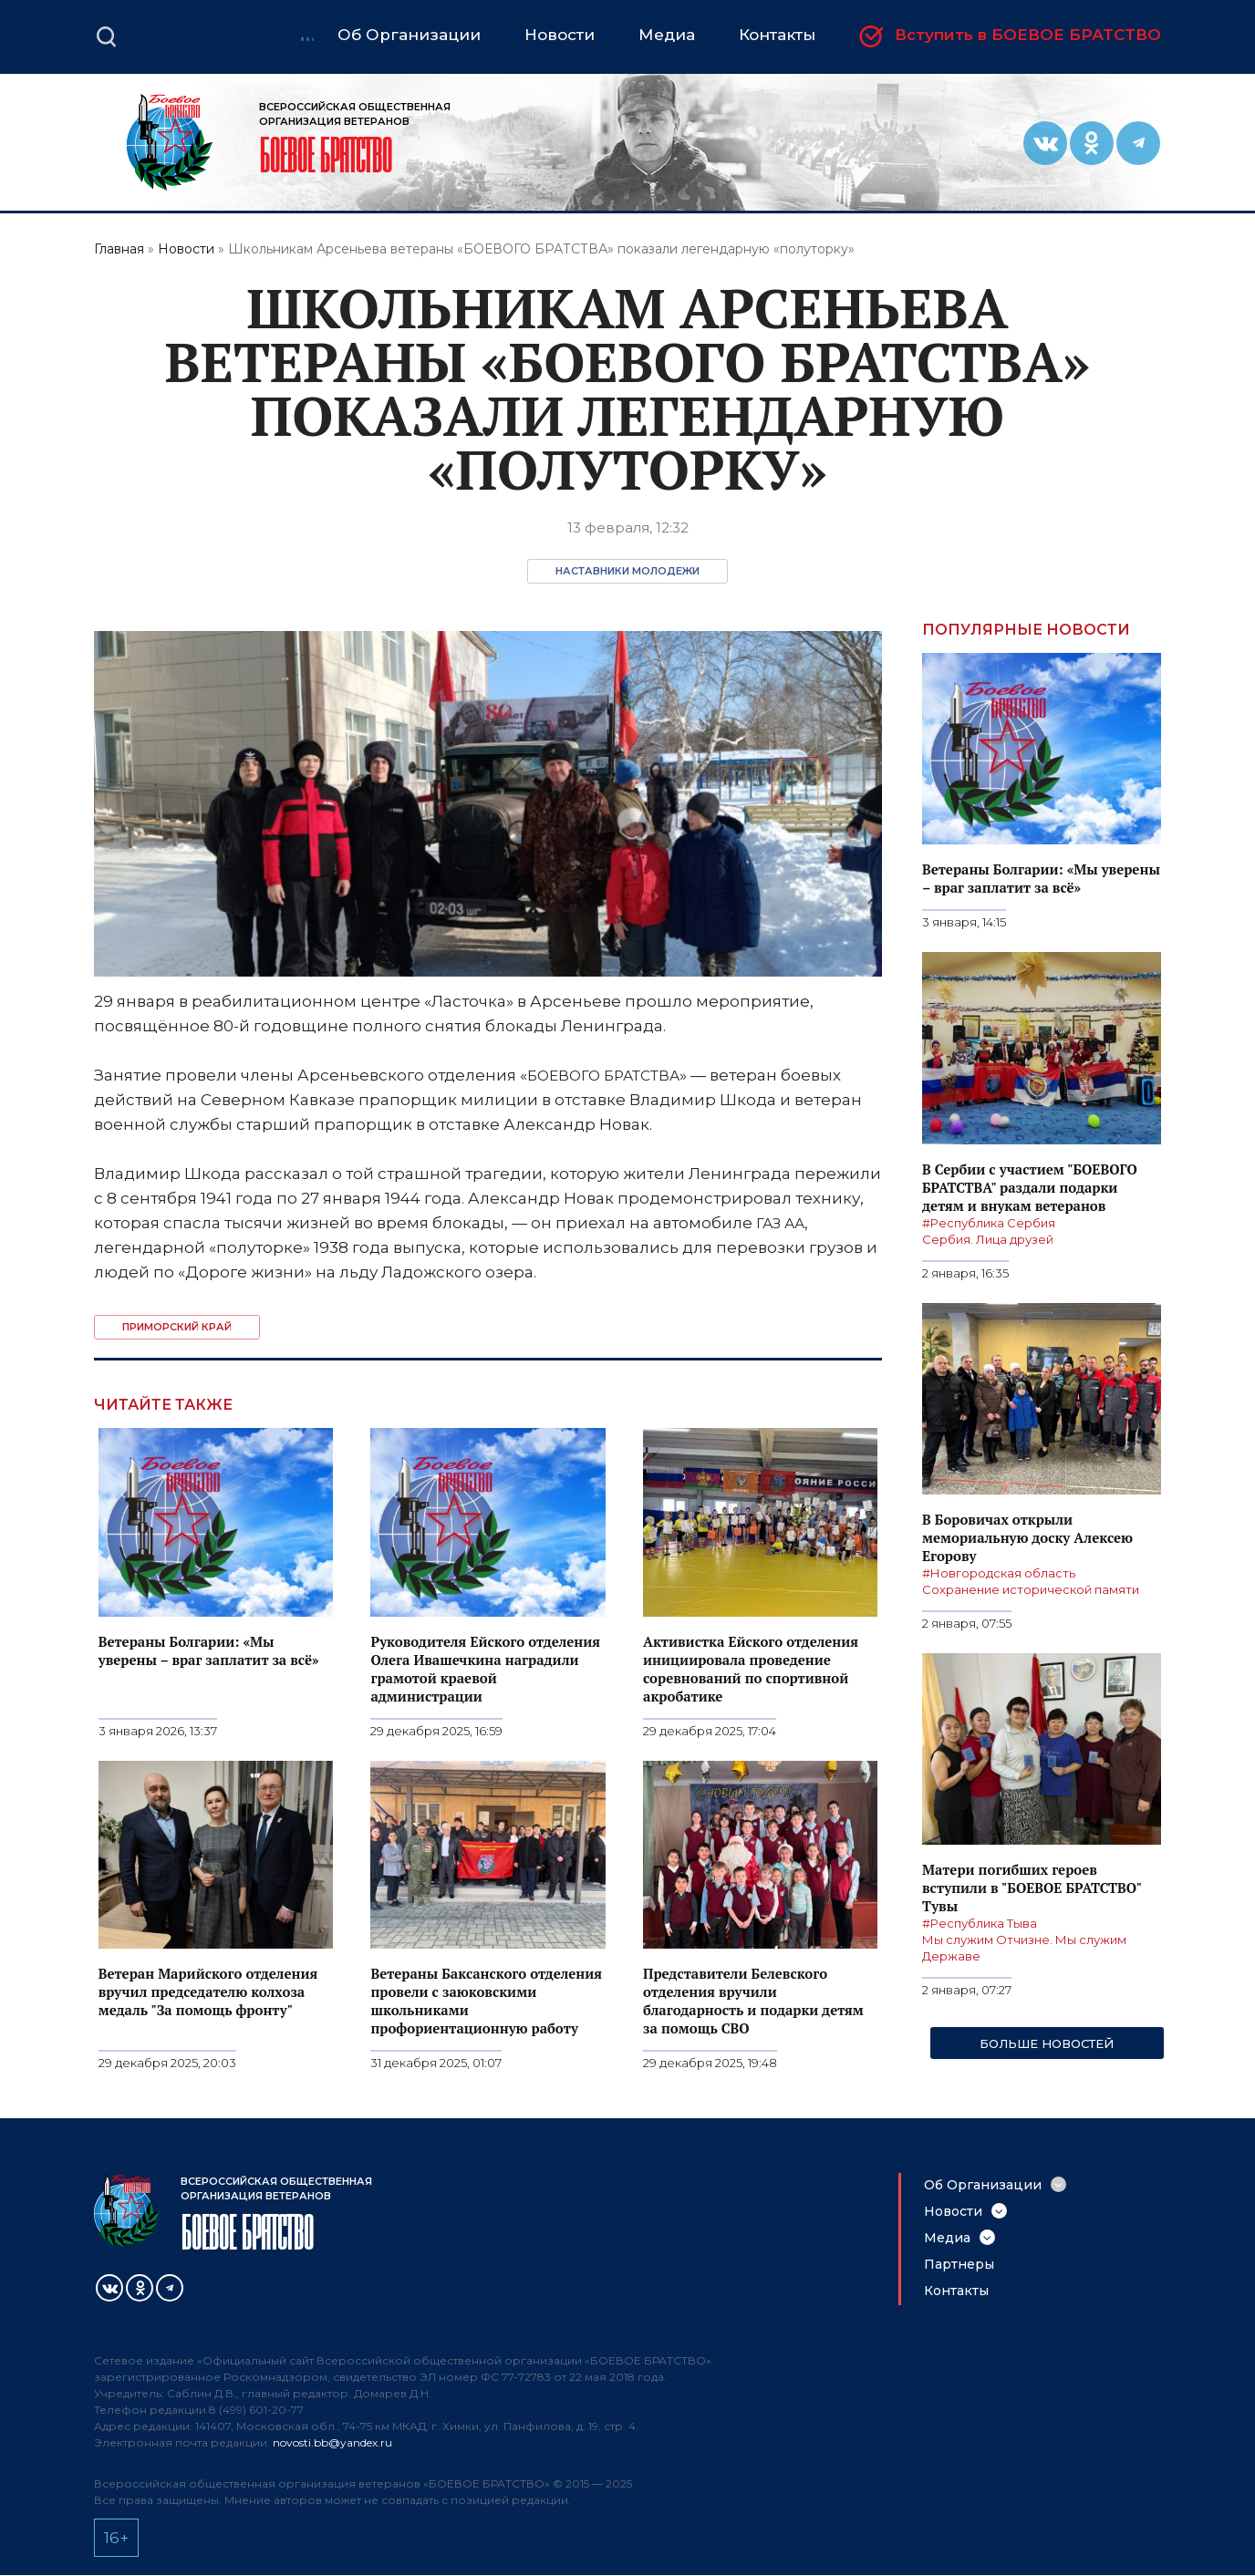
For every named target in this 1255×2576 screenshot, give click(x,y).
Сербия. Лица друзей (987, 1239)
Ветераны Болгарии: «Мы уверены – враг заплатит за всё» (209, 1650)
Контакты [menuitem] (777, 35)
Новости (186, 249)
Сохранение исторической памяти (1030, 1589)
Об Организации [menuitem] (409, 35)
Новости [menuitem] (559, 35)
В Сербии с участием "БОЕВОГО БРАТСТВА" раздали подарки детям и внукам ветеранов (1029, 1187)
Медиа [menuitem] (666, 35)
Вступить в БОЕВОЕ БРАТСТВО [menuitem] (1028, 35)
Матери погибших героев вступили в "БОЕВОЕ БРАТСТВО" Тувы (1031, 1887)
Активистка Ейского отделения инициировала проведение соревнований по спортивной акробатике (750, 1668)
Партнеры (959, 2264)
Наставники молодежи (627, 570)
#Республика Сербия (988, 1223)
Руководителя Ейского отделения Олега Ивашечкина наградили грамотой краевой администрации (485, 1668)
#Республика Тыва (979, 1923)
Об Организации (983, 2185)
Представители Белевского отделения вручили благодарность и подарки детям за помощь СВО (753, 2000)
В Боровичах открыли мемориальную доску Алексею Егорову (1027, 1537)
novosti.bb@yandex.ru (332, 2442)
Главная (119, 249)
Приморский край (177, 1326)
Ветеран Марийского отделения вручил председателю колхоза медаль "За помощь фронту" (208, 1991)
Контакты (956, 2290)
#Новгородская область (998, 1573)
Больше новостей (1047, 2043)
